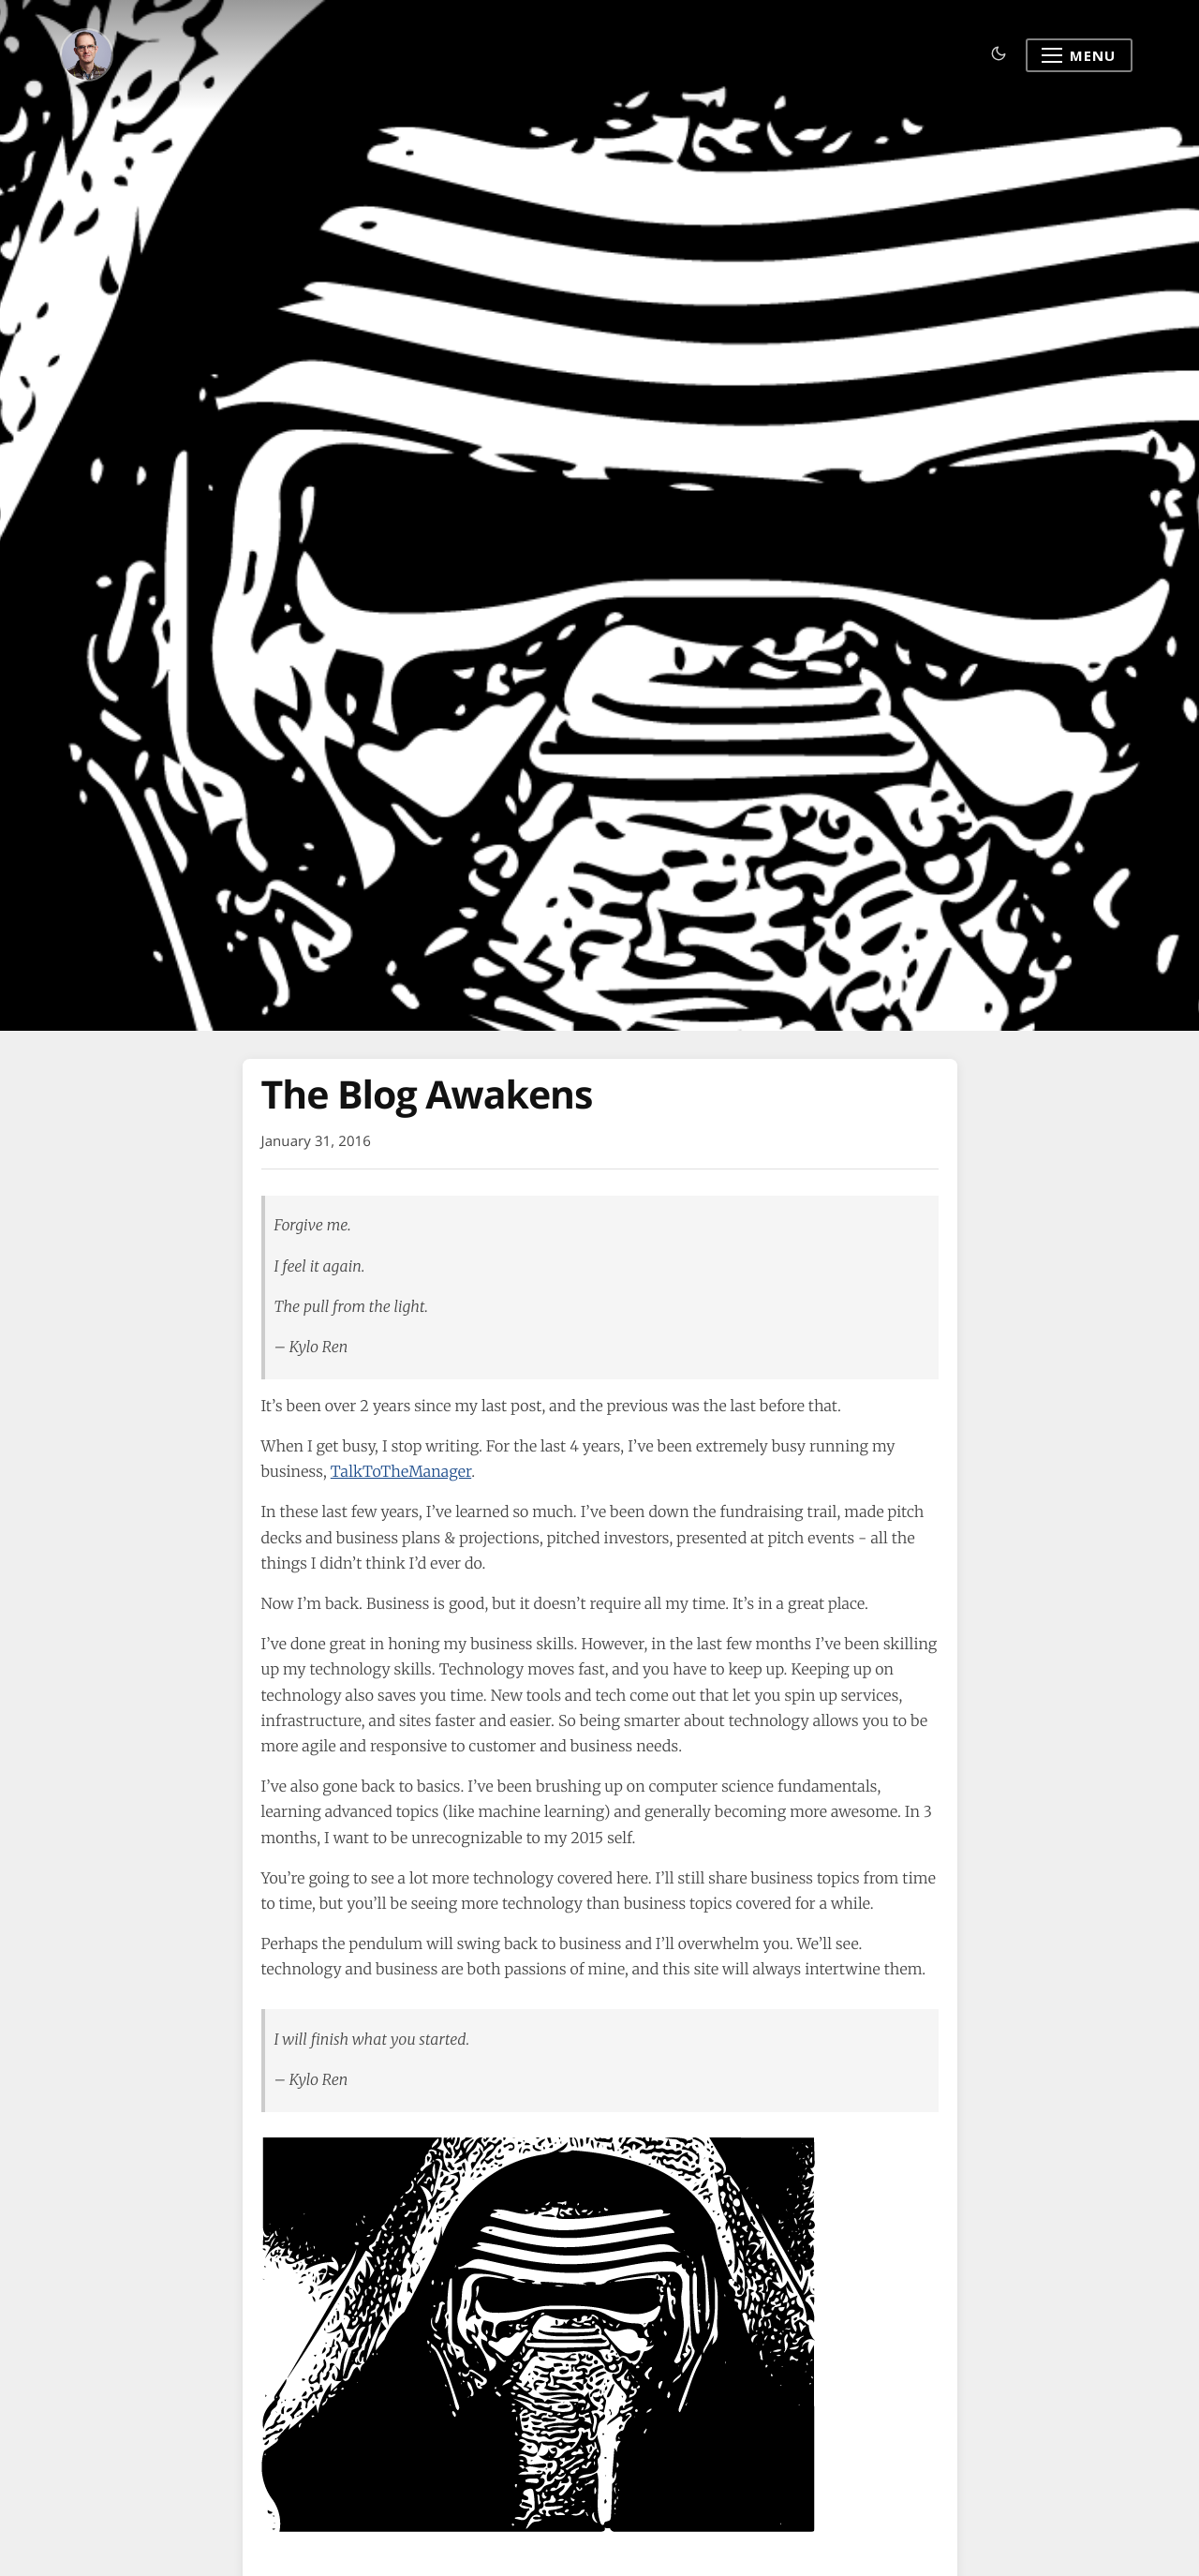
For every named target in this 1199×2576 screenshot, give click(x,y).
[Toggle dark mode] (999, 54)
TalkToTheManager (401, 1472)
